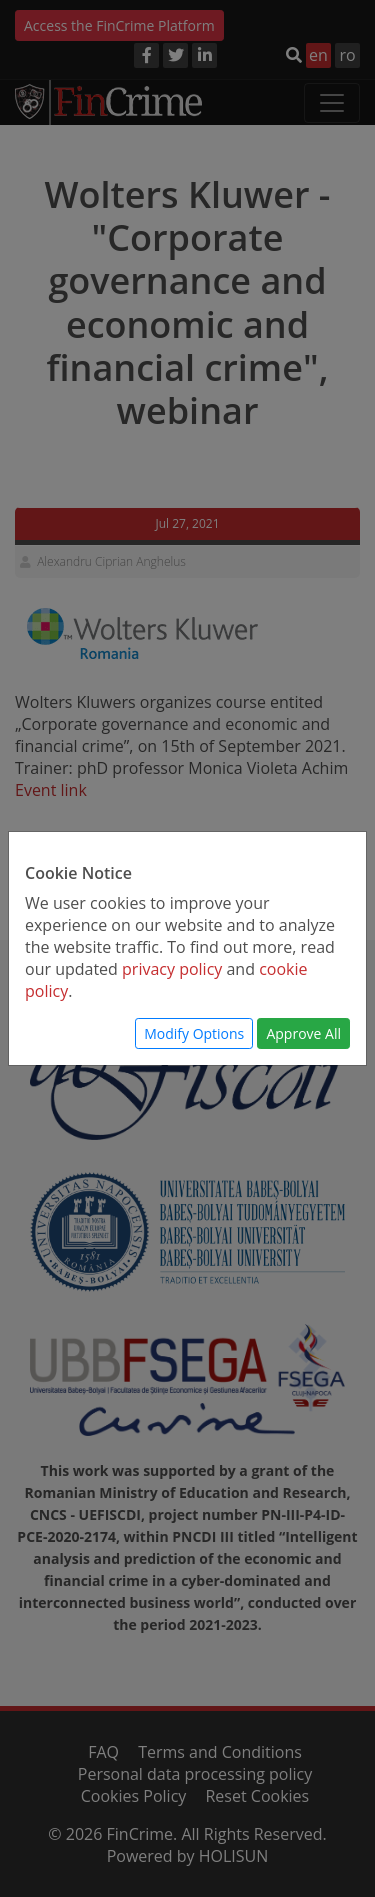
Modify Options (194, 1033)
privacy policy (172, 969)
